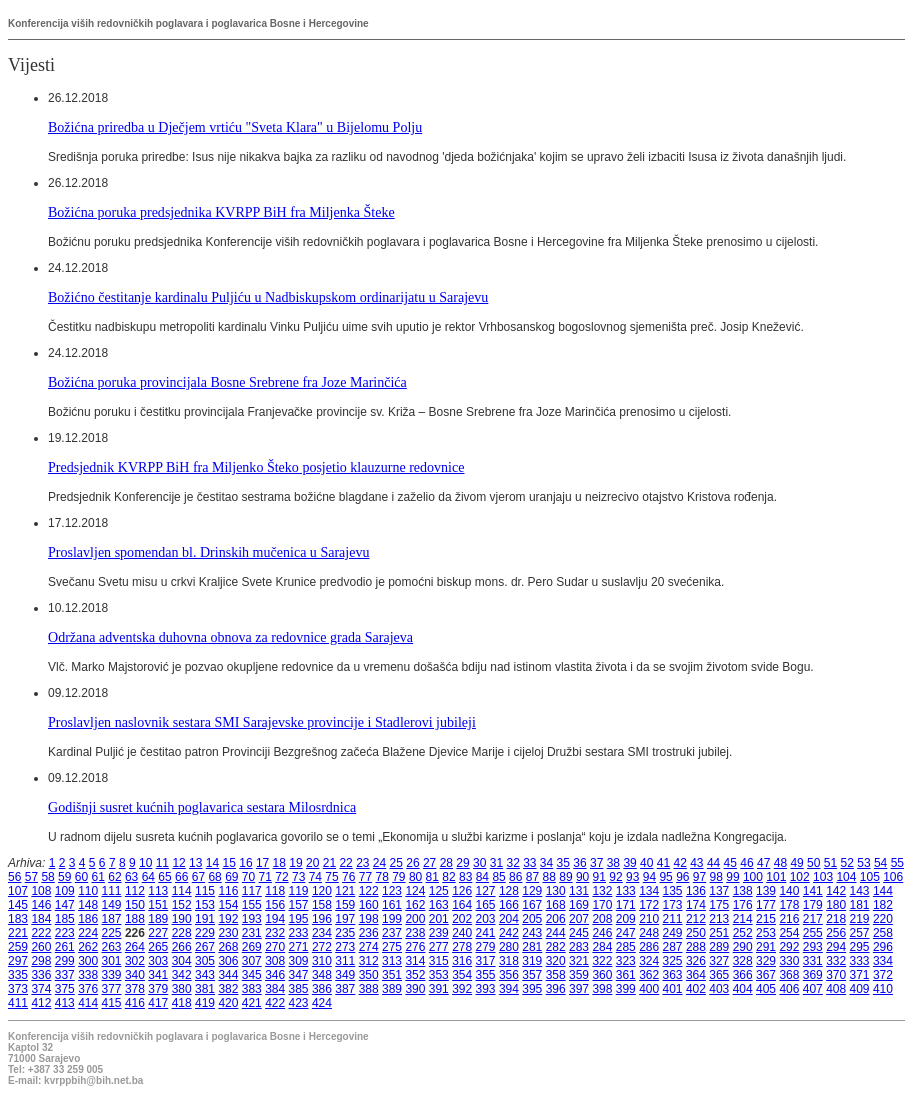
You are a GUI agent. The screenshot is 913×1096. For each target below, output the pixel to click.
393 (486, 989)
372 (883, 975)
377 (112, 989)
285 (626, 947)
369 (813, 975)
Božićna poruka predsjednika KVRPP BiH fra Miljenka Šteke (221, 212)
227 (158, 933)
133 (626, 891)
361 (626, 975)
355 (486, 975)
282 (556, 947)
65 (164, 877)
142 (836, 891)
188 (135, 919)
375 (65, 989)
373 (18, 989)
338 (88, 975)
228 (182, 933)
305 (205, 961)
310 (322, 961)
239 (439, 933)
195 (299, 919)
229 (205, 933)
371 (860, 975)
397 (579, 989)
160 (369, 905)
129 (532, 891)
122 (369, 891)
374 (41, 989)
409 (860, 989)
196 (322, 919)
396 (556, 989)
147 (65, 905)
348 (322, 975)
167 (532, 905)
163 (439, 905)
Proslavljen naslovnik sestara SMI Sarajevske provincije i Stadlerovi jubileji (262, 722)
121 (345, 891)
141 (813, 891)
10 (145, 863)
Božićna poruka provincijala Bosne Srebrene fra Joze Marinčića (227, 382)
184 (41, 919)
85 (498, 877)
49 (796, 863)
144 (883, 891)
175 (719, 905)
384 (275, 989)
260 (41, 947)
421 (252, 1003)
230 (228, 933)
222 (41, 933)
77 (365, 877)
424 (322, 1003)
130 (556, 891)
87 (532, 877)
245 (579, 933)
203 (486, 919)
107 (18, 891)
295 (860, 947)
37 (596, 863)
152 (182, 905)
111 (112, 891)
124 (415, 891)
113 (158, 891)
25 (396, 863)
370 (836, 975)
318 (509, 961)
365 (719, 975)
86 (515, 877)
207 (579, 919)
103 (823, 877)
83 (465, 877)
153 (205, 905)
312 (369, 961)
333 (860, 961)
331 (813, 961)
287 (673, 947)
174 (696, 905)
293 (813, 947)
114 (182, 891)
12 (178, 863)
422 (275, 1003)
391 (439, 989)
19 (295, 863)
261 (65, 947)
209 (626, 919)
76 (348, 877)
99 (732, 877)
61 (98, 877)
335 (18, 975)
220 (883, 919)
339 (112, 975)
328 (743, 961)
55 (897, 863)
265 (158, 947)
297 (18, 961)
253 (766, 933)
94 (649, 877)
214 (743, 919)
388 (369, 989)
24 (379, 863)
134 (649, 891)
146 (41, 905)
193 (252, 919)
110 (88, 891)
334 (883, 961)
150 (135, 905)
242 (509, 933)
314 (415, 961)
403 (719, 989)
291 (766, 947)
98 (716, 877)
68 (214, 877)
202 (462, 919)
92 (615, 877)
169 (579, 905)
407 (813, 989)
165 (486, 905)
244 (556, 933)
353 (439, 975)
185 (65, 919)
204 (509, 919)
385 (299, 989)
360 (602, 975)
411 (18, 1003)
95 (665, 877)
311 (345, 961)
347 (299, 975)
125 (439, 891)
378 (135, 989)
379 (158, 989)
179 (813, 905)
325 (673, 961)
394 (509, 989)
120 (322, 891)
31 (496, 863)
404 (743, 989)
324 (649, 961)
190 (182, 919)
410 (883, 989)
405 (766, 989)
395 (532, 989)
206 (556, 919)
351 (392, 975)
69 (231, 877)
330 (789, 961)
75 (331, 877)
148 (88, 905)
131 (579, 891)
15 (229, 863)
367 (766, 975)
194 (275, 919)
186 (88, 919)
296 (883, 947)
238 (415, 933)
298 (41, 961)
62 (114, 877)
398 (602, 989)
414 (88, 1003)
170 (602, 905)
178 (789, 905)
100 (753, 877)
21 (329, 863)
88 (549, 877)
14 (212, 863)
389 (392, 989)
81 (432, 877)
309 (299, 961)
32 (512, 863)
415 (112, 1003)
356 (509, 975)
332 (836, 961)
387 (345, 989)
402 (696, 989)
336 (41, 975)
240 (462, 933)
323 (626, 961)
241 (486, 933)
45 (730, 863)
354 (462, 975)
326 (696, 961)
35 (563, 863)
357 (532, 975)
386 (322, 989)
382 (228, 989)
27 (429, 863)
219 (860, 919)
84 (482, 877)
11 (162, 863)
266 (182, 947)
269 (252, 947)
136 (696, 891)
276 (415, 947)
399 (626, 989)
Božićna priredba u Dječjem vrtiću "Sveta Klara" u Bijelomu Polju (235, 127)
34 (546, 863)
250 (696, 933)
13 (195, 863)
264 (135, 947)
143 (860, 891)
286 (649, 947)
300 (88, 961)
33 (529, 863)
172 (649, 905)
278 (462, 947)
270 (275, 947)
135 (673, 891)
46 (746, 863)
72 (281, 877)
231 (252, 933)
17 (262, 863)
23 (362, 863)
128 (509, 891)
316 (462, 961)
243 (532, 933)
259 (18, 947)
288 (696, 947)
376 (88, 989)
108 (41, 891)
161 (392, 905)
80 (415, 877)
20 (312, 863)
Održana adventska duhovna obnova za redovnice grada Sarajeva (230, 637)
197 (345, 919)
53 (863, 863)
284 (602, 947)
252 (743, 933)
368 (789, 975)
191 (205, 919)
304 (182, 961)
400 (649, 989)
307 (252, 961)
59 (64, 877)
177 (766, 905)
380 (182, 989)
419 (205, 1003)
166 (509, 905)
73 (298, 877)
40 (646, 863)
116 (228, 891)
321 (579, 961)
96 (682, 877)
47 (763, 863)
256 (836, 933)
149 (112, 905)
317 (486, 961)
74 (315, 877)
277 (439, 947)
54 (880, 863)
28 (446, 863)
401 (673, 989)
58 (47, 877)
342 (182, 975)
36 (579, 863)
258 (883, 933)
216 (789, 919)
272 (322, 947)
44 (713, 863)
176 (743, 905)
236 (369, 933)
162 (415, 905)
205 (532, 919)
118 (275, 891)
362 (649, 975)
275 (392, 947)
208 (602, 919)
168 (556, 905)
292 (789, 947)
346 (275, 975)
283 (579, 947)
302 (135, 961)
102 (800, 877)
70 (248, 877)
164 (462, 905)
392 (462, 989)
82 (448, 877)
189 (158, 919)
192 (228, 919)
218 (836, 919)
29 (462, 863)
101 (776, 877)
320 (556, 961)
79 (398, 877)
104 (846, 877)
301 (112, 961)
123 (392, 891)
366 (743, 975)
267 (205, 947)
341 (158, 975)
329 (766, 961)
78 (381, 877)
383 (252, 989)
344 (228, 975)
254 (789, 933)
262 (88, 947)
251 (719, 933)
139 (766, 891)
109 (65, 891)
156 (275, 905)
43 (696, 863)
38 (613, 863)
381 (205, 989)
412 (41, 1003)
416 (135, 1003)
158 (322, 905)
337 (65, 975)
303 (158, 961)
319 (532, 961)
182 (883, 905)
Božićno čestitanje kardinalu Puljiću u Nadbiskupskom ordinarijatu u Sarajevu (268, 297)
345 (252, 975)
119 (299, 891)
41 (663, 863)
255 (813, 933)
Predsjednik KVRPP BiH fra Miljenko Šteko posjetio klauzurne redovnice (256, 467)
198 (369, 919)
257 (860, 933)
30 (479, 863)
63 (131, 877)
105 (870, 877)
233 (299, 933)
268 (228, 947)
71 (265, 877)
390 (415, 989)
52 (847, 863)
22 (345, 863)
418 (182, 1003)
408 (836, 989)
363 (673, 975)
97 (699, 877)
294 (836, 947)
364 (696, 975)
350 (369, 975)
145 (18, 905)
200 (415, 919)
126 (462, 891)
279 (486, 947)
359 (579, 975)
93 (632, 877)
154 (228, 905)
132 (602, 891)
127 (486, 891)
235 (345, 933)
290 (743, 947)
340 (135, 975)
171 (626, 905)
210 (649, 919)
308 (275, 961)
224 (88, 933)
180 (836, 905)
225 (112, 933)
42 (679, 863)
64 (148, 877)
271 (299, 947)
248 (649, 933)
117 (252, 891)
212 (696, 919)
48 (780, 863)
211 (673, 919)
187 (112, 919)
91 (599, 877)
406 (789, 989)
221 (18, 933)
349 (345, 975)
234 (322, 933)
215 (766, 919)
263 (112, 947)
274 (369, 947)
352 (415, 975)
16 (245, 863)
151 (158, 905)
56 (14, 877)
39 (629, 863)
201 (439, 919)
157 (299, 905)
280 (509, 947)
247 (626, 933)
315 (439, 961)
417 (158, 1003)
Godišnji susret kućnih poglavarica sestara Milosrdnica (202, 807)
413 (65, 1003)
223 (65, 933)
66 (181, 877)
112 (135, 891)
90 (582, 877)
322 (602, 961)
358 (556, 975)
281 (532, 947)
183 (18, 919)
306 (228, 961)
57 (31, 877)
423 (299, 1003)
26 (412, 863)
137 (719, 891)
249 (673, 933)
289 (719, 947)
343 (205, 975)
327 (719, 961)
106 (893, 877)
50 (813, 863)
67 (198, 877)
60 (81, 877)
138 (743, 891)
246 (602, 933)
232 (275, 933)
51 (830, 863)
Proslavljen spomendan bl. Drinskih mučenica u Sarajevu (208, 552)
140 (789, 891)
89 (565, 877)
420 (228, 1003)
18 (279, 863)
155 (252, 905)
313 (392, 961)
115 (205, 891)
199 (392, 919)
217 (813, 919)
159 (345, 905)
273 (345, 947)
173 (673, 905)
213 (719, 919)
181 (860, 905)
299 (65, 961)
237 (392, 933)
